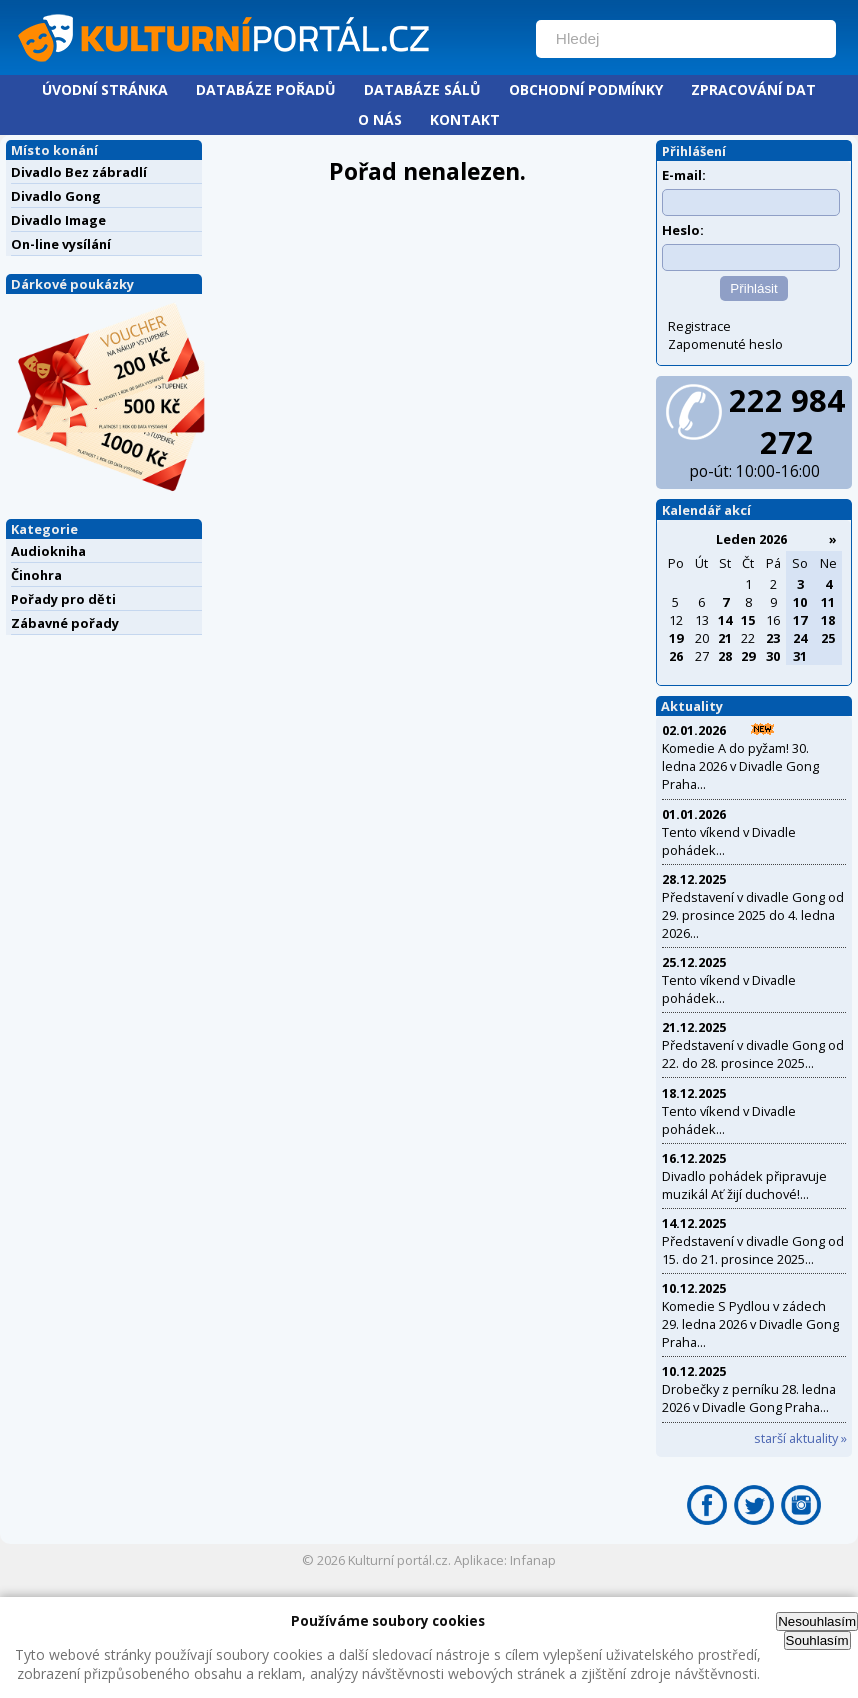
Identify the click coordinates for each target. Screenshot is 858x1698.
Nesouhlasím (817, 1621)
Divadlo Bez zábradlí (79, 172)
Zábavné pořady (65, 623)
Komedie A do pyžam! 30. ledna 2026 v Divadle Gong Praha (740, 766)
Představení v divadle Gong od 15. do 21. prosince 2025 (753, 1250)
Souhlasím (817, 1640)
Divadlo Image (58, 220)
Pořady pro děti (63, 599)
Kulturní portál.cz (398, 1560)
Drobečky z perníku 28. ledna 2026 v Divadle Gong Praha (749, 1398)
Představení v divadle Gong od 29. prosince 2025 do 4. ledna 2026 (753, 915)
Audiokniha (48, 551)
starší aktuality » (800, 1438)
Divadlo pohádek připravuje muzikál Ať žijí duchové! (744, 1185)
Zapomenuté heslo (725, 344)
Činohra (36, 575)
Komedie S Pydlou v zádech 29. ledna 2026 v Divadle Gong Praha (750, 1324)
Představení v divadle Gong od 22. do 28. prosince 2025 (753, 1054)
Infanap (533, 1560)
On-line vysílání (61, 244)
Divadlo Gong (56, 196)
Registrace (699, 326)
